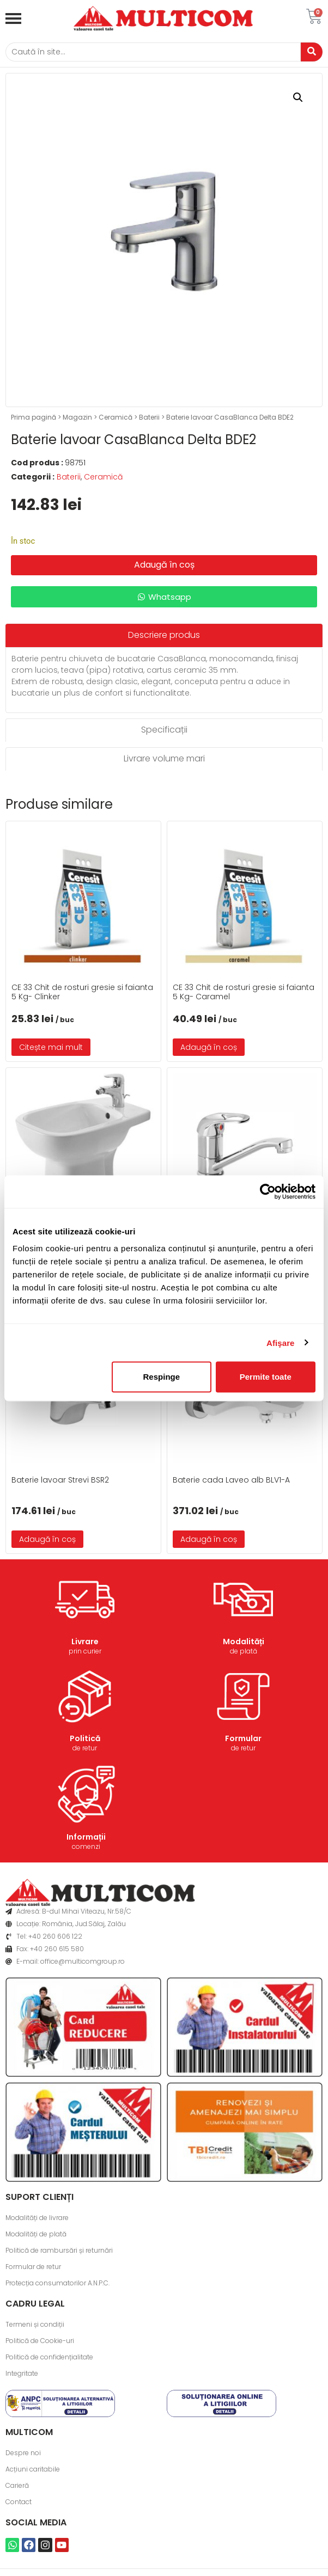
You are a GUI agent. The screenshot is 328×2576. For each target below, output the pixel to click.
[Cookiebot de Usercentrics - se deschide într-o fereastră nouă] (267, 1191)
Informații (86, 1836)
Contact (18, 2501)
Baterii (149, 417)
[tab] (164, 635)
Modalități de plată (35, 2234)
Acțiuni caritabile (32, 2469)
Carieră (17, 2485)
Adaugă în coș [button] (208, 1047)
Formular (243, 1738)
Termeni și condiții (34, 2324)
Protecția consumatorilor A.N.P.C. (57, 2283)
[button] (298, 97)
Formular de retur (33, 2266)
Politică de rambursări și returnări (59, 2250)
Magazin (77, 417)
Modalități (243, 1641)
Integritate (21, 2373)
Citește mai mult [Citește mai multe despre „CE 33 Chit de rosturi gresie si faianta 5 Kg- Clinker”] (51, 1047)
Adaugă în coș (164, 564)
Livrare (85, 1641)
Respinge (161, 1376)
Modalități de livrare (37, 2217)
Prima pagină (33, 417)
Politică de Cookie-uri (39, 2340)
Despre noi (23, 2452)
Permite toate (265, 1376)
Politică (85, 1738)
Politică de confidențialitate (49, 2357)
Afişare (280, 1342)
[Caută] (153, 52)
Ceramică (115, 417)
